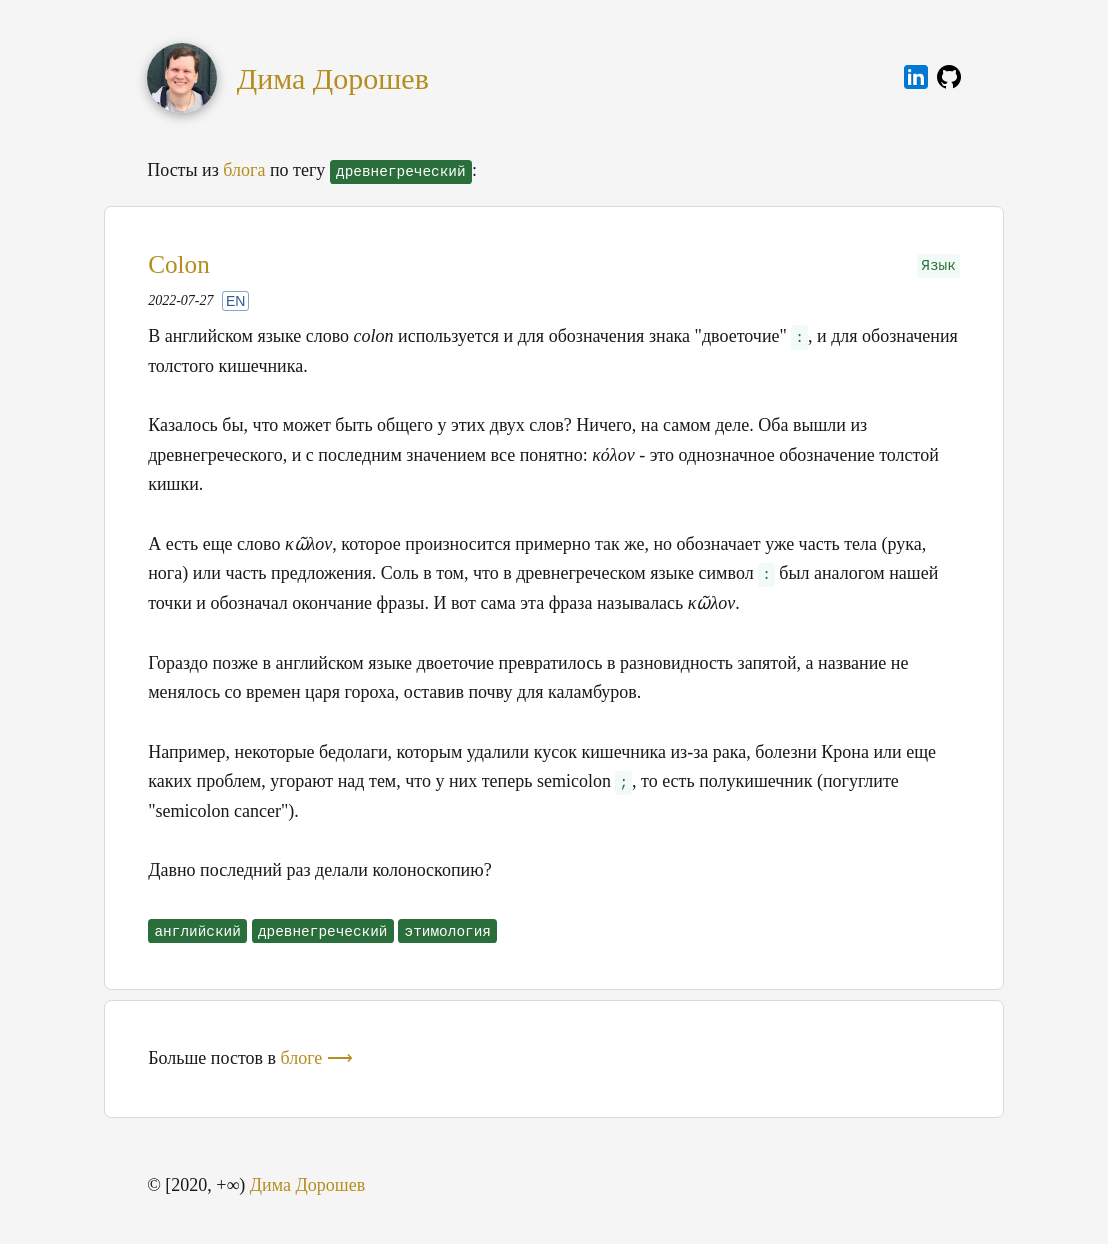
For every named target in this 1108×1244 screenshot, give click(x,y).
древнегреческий (323, 932)
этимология (448, 932)
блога (244, 170)
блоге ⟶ (317, 1058)
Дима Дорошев (333, 78)
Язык (938, 266)
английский (197, 932)
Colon (179, 264)
